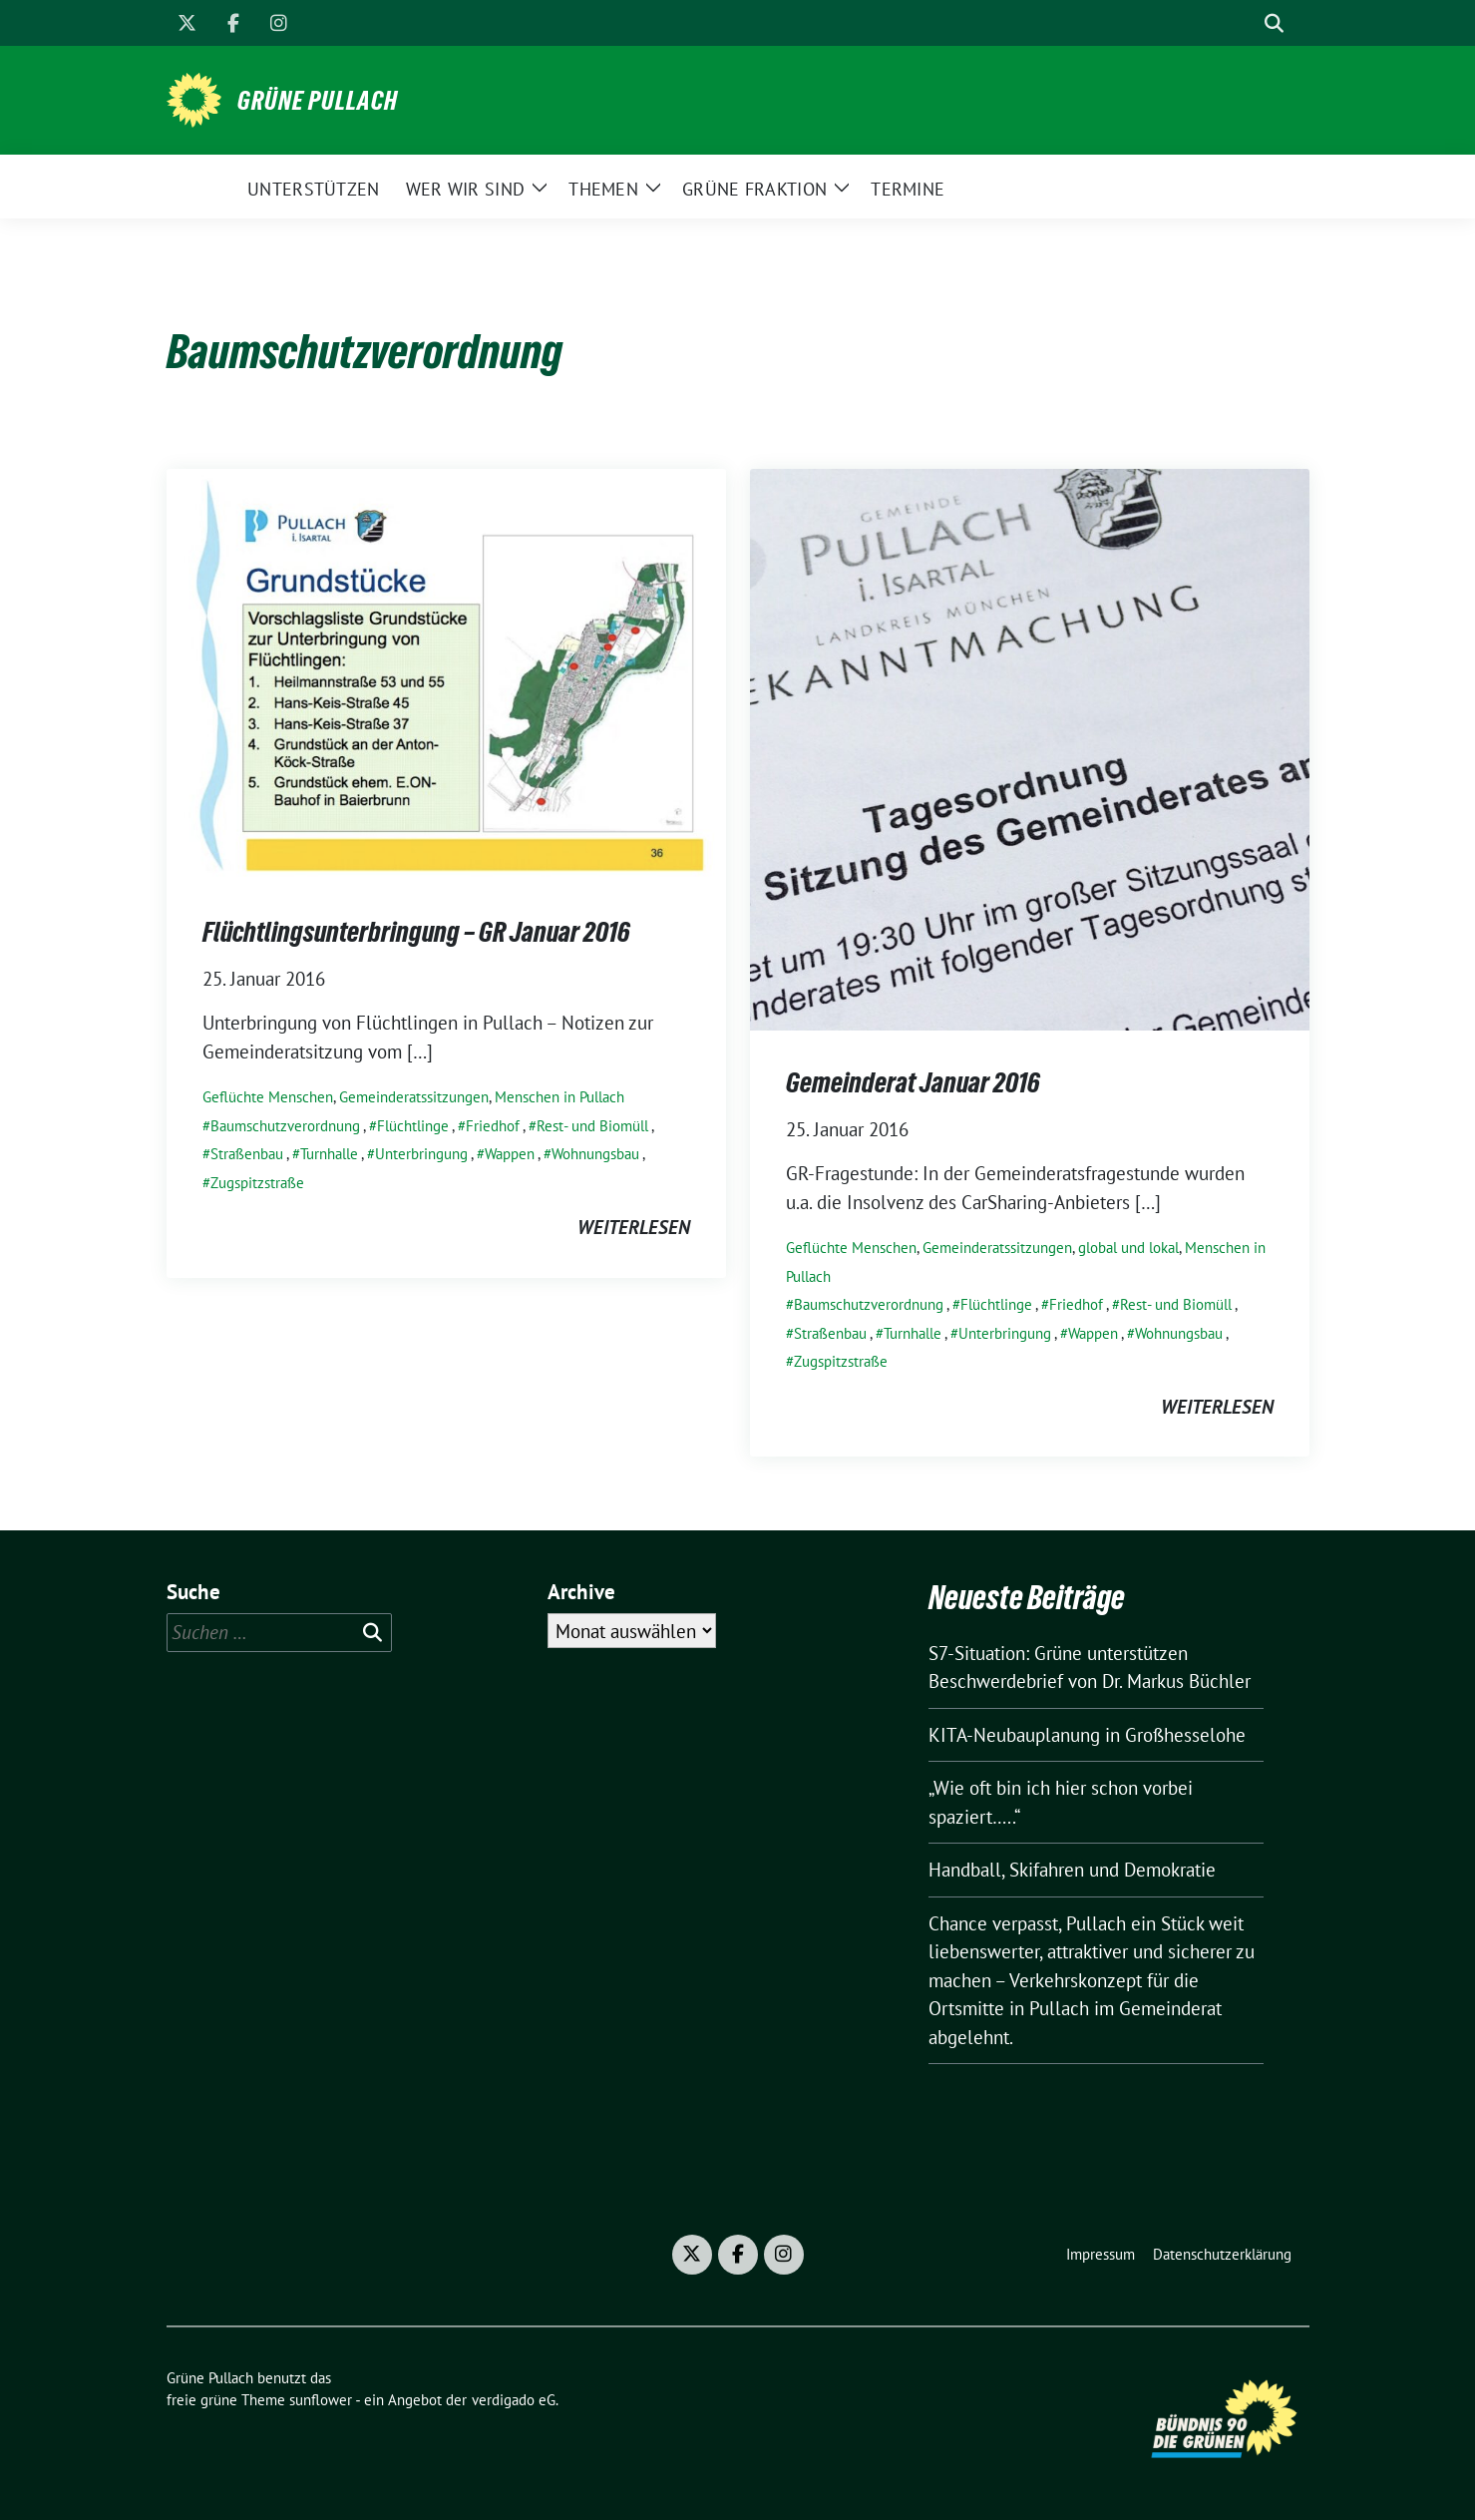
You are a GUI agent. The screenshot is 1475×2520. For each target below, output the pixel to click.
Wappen (510, 1153)
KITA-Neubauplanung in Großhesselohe (1087, 1735)
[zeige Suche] (1274, 23)
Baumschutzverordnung (285, 1125)
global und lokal (1128, 1247)
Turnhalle (329, 1153)
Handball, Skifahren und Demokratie (1072, 1870)
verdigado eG (513, 2399)
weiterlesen (633, 1227)
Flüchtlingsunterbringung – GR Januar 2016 (416, 932)
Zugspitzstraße (257, 1182)
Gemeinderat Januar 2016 (913, 1082)
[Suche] (1246, 23)
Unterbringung (421, 1153)
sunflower (320, 2399)
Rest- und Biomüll (592, 1125)
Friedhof (493, 1125)
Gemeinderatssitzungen (414, 1096)
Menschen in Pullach (559, 1096)
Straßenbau (246, 1153)
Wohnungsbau (595, 1153)
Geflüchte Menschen (267, 1096)
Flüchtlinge (413, 1125)
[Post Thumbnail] (446, 672)
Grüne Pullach (317, 101)
